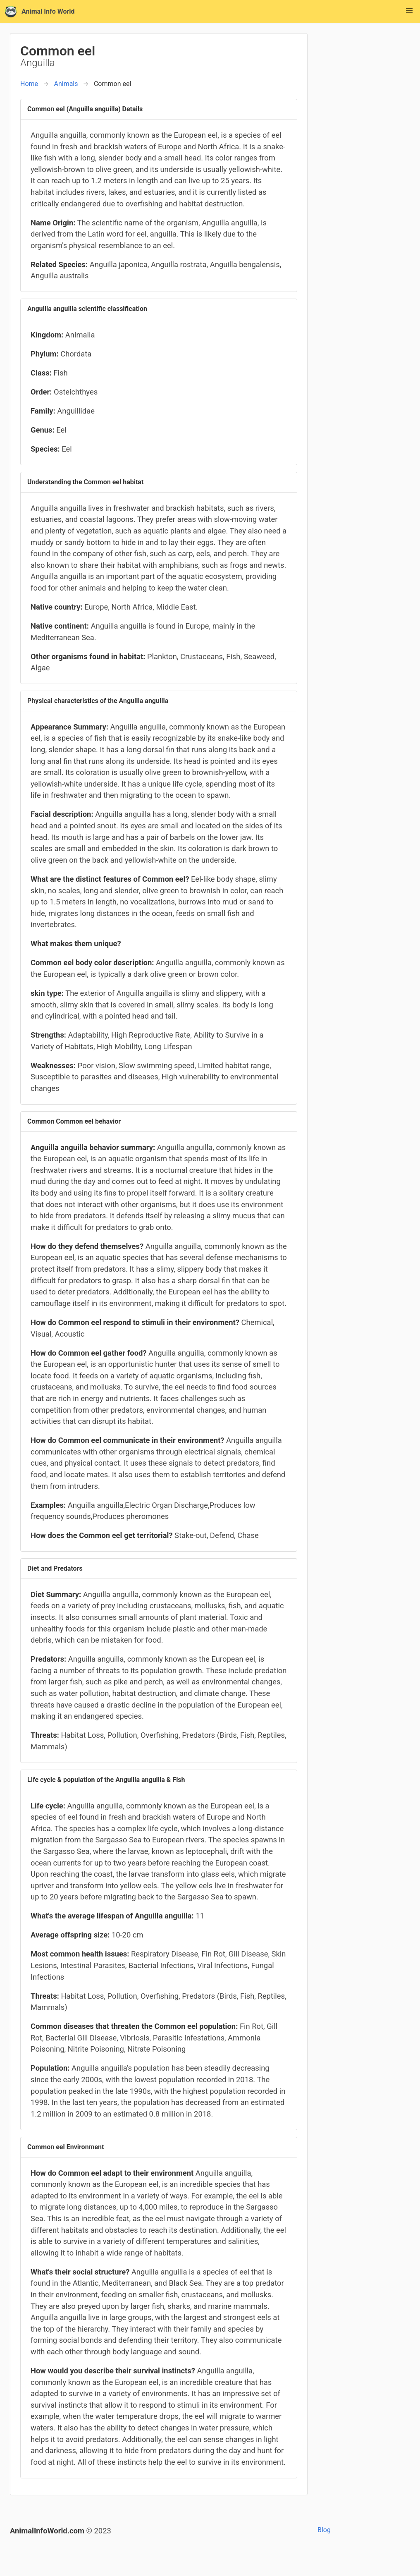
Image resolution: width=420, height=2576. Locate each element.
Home (29, 84)
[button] (409, 11)
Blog (324, 2530)
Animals (66, 84)
